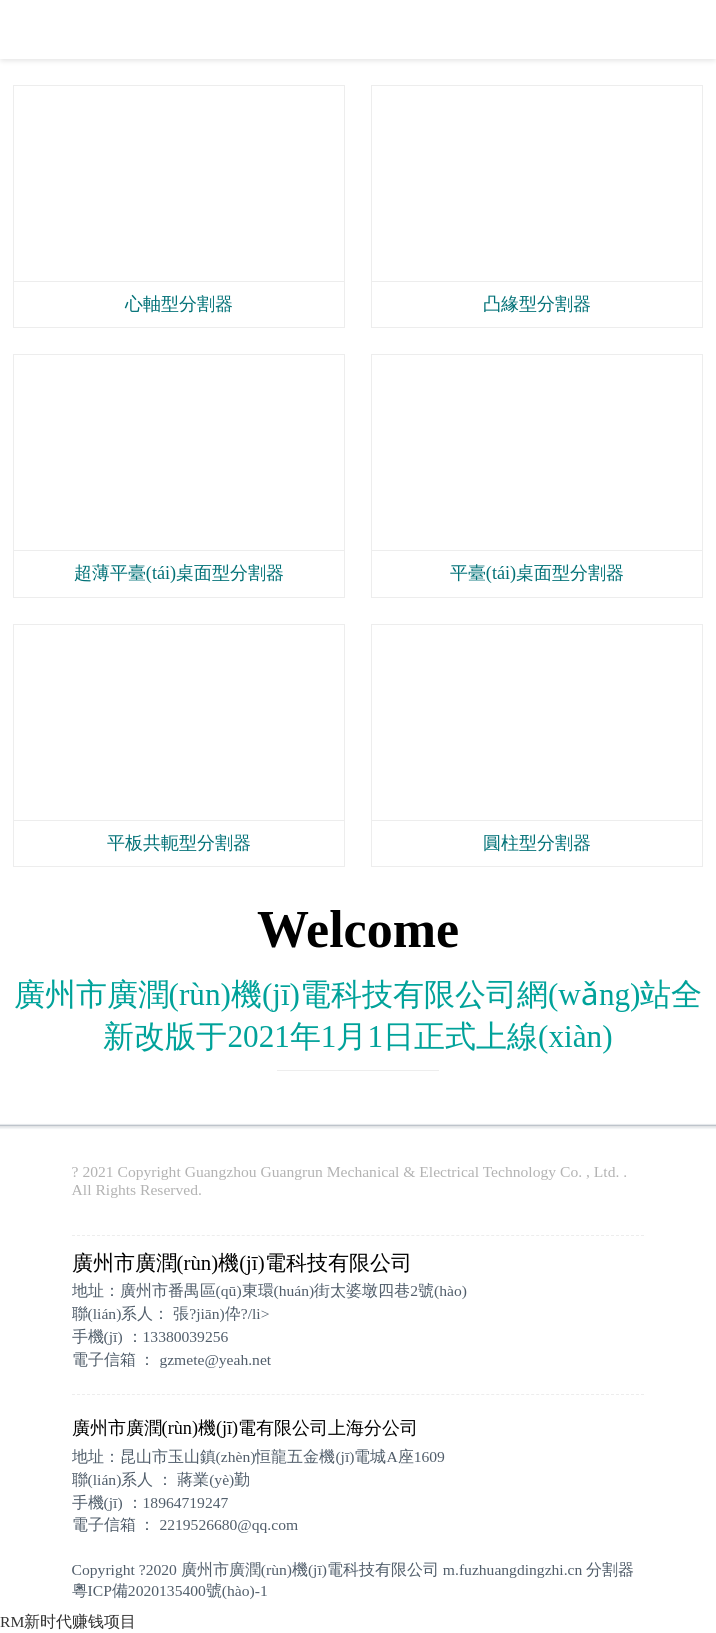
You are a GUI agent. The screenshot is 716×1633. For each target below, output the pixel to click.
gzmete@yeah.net (215, 1359)
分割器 (610, 1569)
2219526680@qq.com (228, 1524)
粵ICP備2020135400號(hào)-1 (170, 1590)
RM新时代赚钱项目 (68, 1621)
